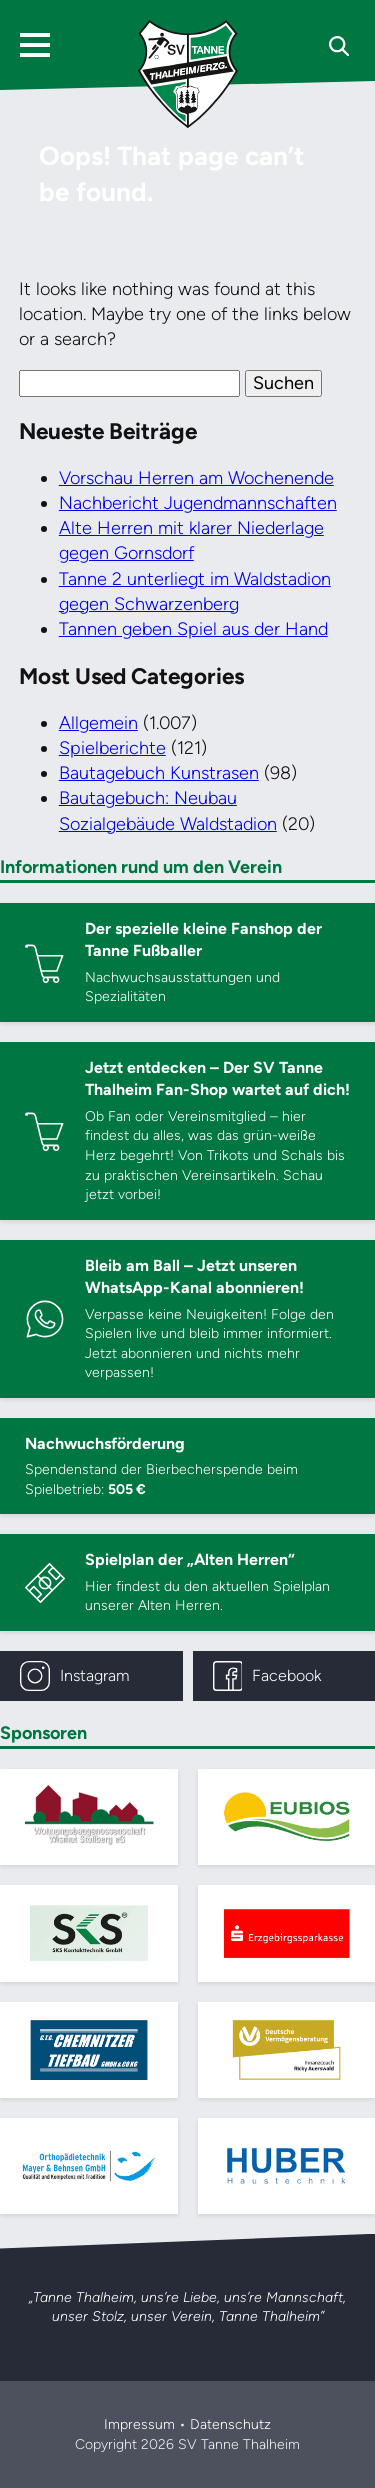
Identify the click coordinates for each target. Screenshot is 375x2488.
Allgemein (98, 723)
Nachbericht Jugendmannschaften (198, 503)
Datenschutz (230, 2424)
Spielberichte (112, 748)
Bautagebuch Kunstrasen (159, 773)
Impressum (139, 2424)
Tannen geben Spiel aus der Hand (193, 629)
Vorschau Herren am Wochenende (196, 478)
